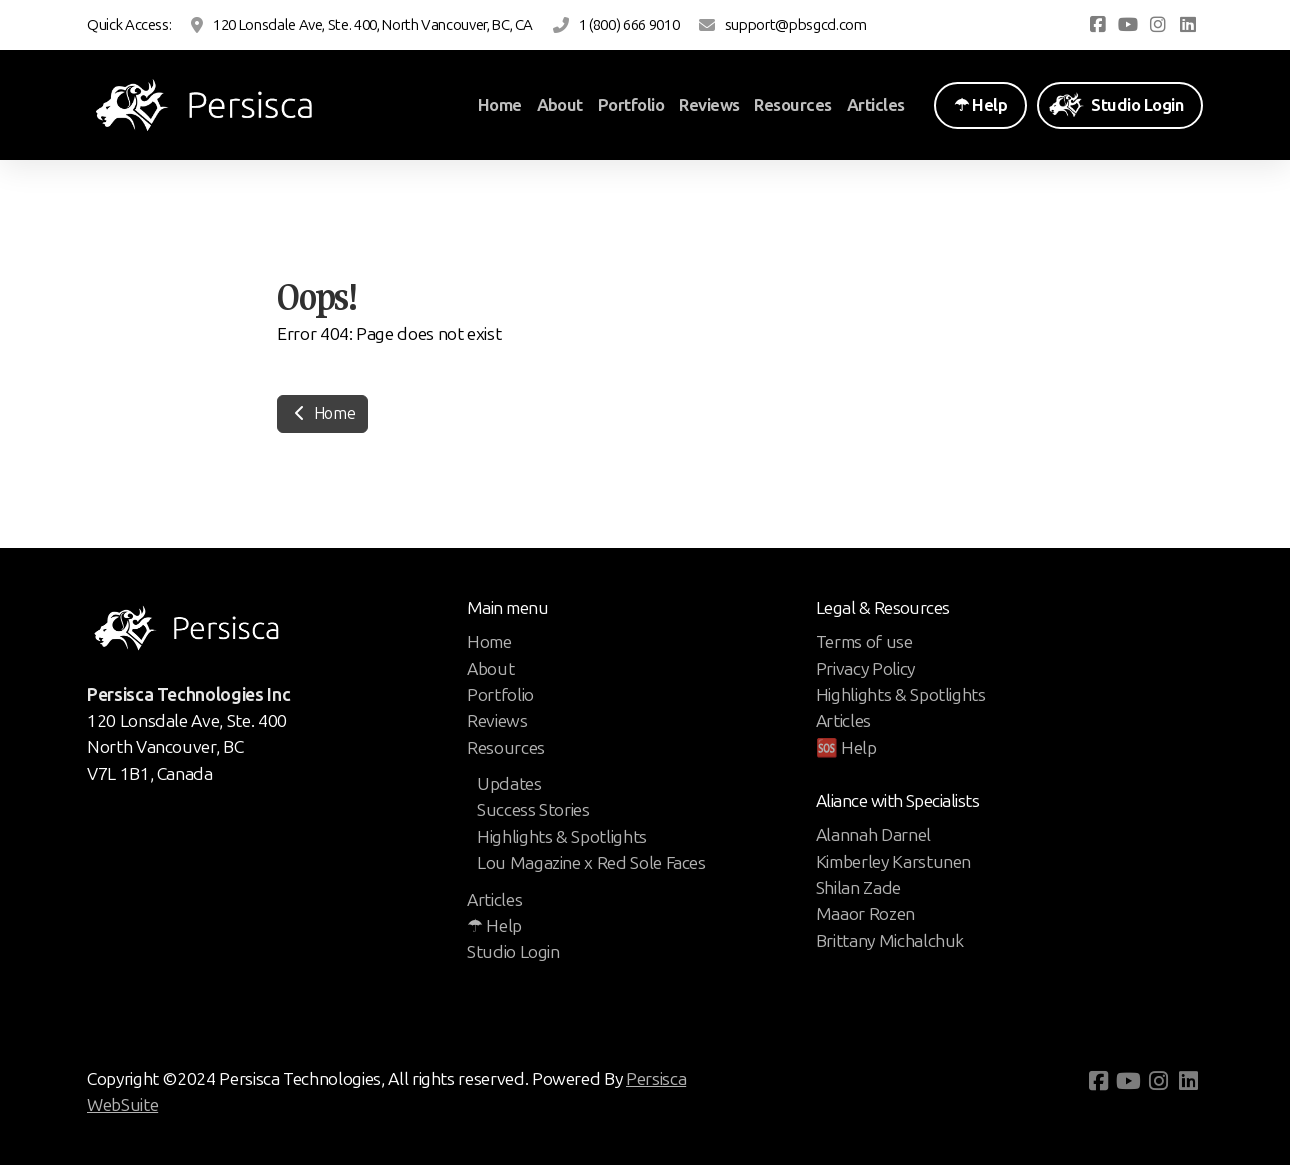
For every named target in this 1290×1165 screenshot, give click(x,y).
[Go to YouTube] (1128, 25)
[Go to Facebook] (1098, 25)
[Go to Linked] (1188, 25)
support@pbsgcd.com (796, 25)
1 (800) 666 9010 (629, 25)
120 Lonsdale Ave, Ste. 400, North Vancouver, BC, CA (373, 25)
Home (322, 413)
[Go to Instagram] (1158, 25)
